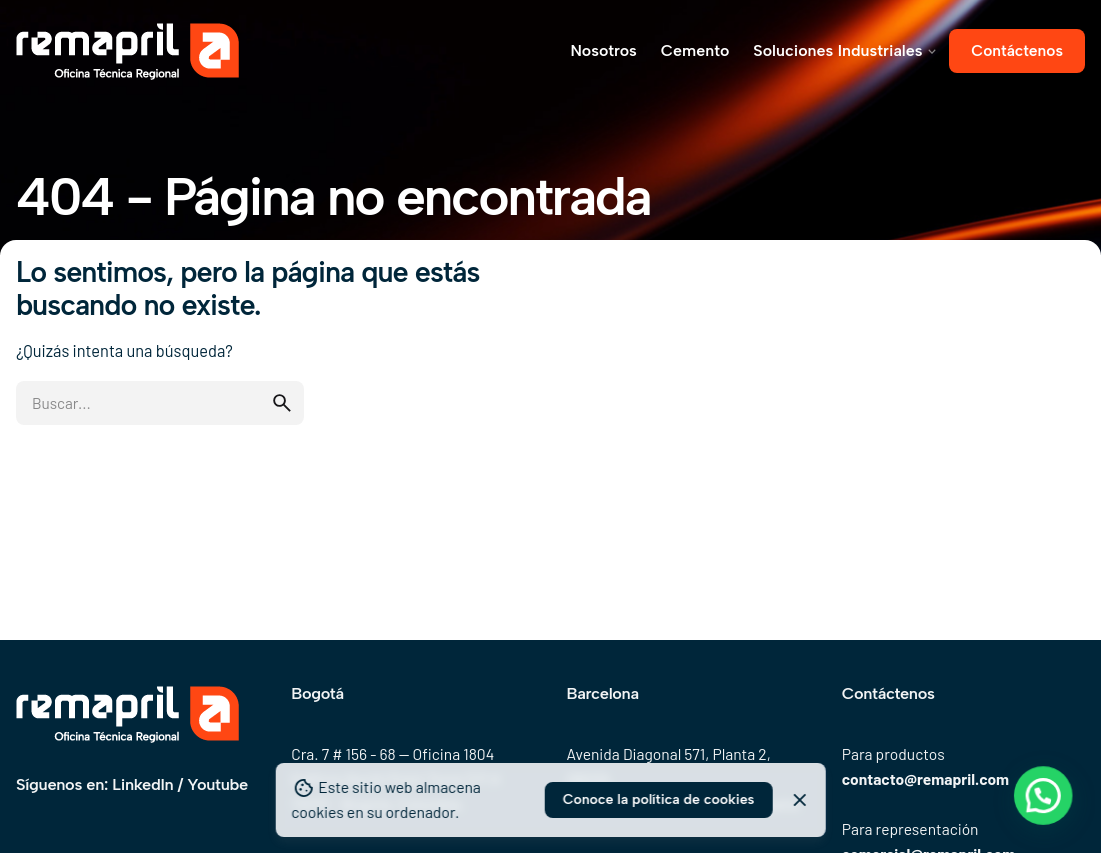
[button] (1050, 816)
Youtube (217, 784)
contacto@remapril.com (925, 778)
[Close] (800, 800)
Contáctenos (1017, 50)
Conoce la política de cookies (659, 799)
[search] (282, 403)
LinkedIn (142, 784)
